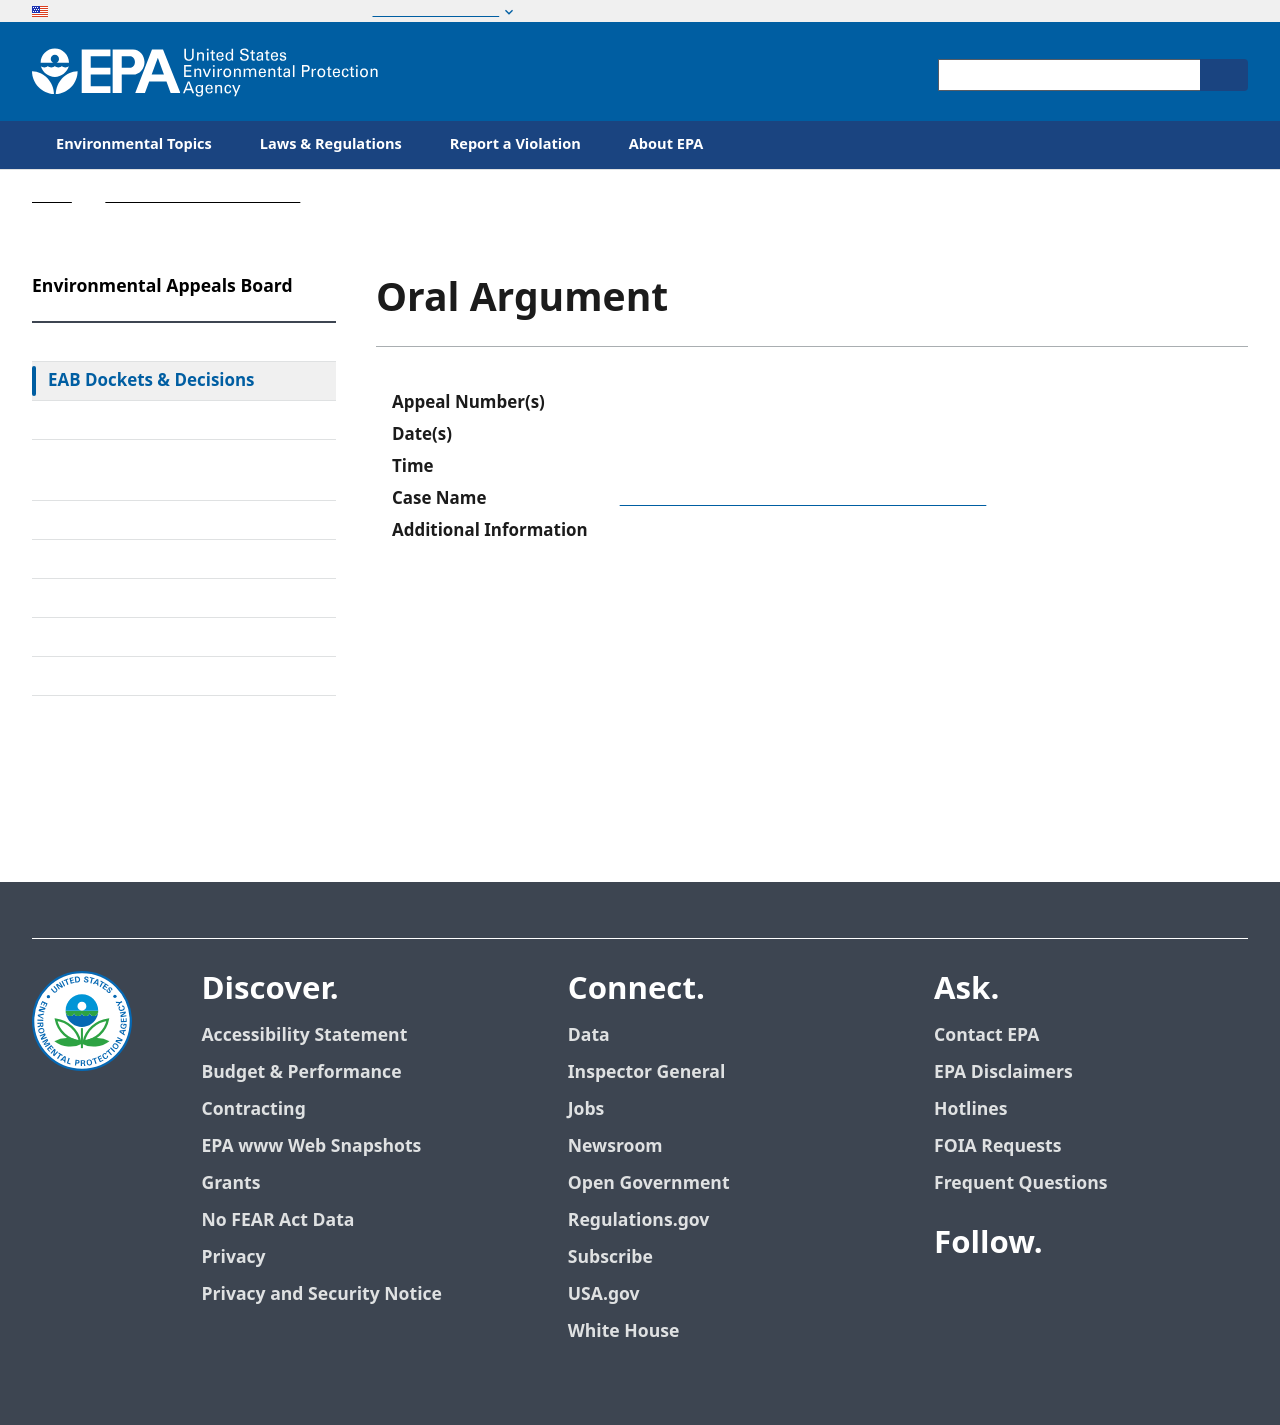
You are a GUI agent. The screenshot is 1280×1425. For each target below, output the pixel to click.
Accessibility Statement (304, 1035)
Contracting (253, 1109)
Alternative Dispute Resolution (168, 520)
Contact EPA (986, 1035)
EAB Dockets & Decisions (151, 381)
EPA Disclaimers (1003, 1072)
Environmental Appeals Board (202, 196)
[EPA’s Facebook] (954, 1299)
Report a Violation (515, 144)
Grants (230, 1183)
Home (52, 196)
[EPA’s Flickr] (1098, 1299)
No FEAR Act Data (277, 1220)
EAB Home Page (112, 342)
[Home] (205, 71)
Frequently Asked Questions (159, 637)
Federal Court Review (131, 420)
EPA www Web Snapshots (311, 1146)
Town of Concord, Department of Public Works (803, 499)
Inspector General (647, 1072)
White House (624, 1331)
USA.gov (604, 1294)
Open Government (649, 1183)
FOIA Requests (997, 1146)
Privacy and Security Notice (321, 1294)
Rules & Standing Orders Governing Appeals (145, 470)
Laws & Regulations (331, 144)
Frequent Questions (1020, 1183)
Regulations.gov (639, 1220)
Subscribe (610, 1257)
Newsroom (615, 1146)
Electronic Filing (110, 559)
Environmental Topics (134, 144)
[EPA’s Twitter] (1002, 1299)
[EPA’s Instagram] (1146, 1299)
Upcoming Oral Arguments (154, 598)
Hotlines (970, 1109)
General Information (129, 676)
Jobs (586, 1109)
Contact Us (82, 740)
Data (589, 1035)
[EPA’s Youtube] (1050, 1299)
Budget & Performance (301, 1072)
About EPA (666, 144)
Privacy (233, 1257)
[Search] (1224, 75)
